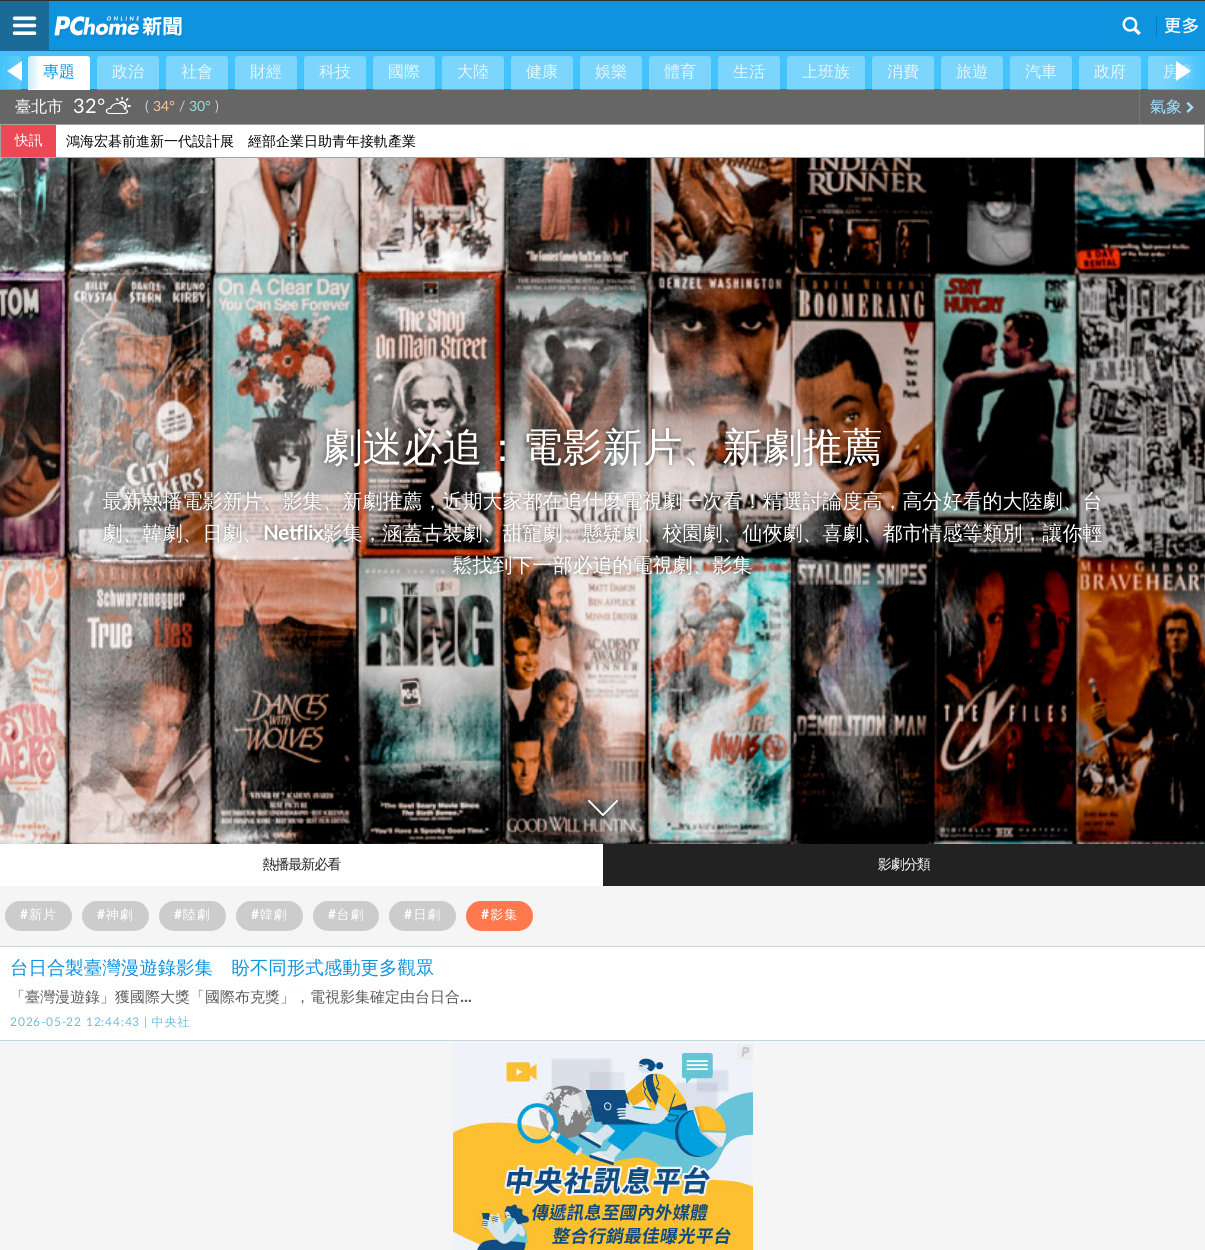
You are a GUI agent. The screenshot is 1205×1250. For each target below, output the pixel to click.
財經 (266, 72)
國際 (404, 72)
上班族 (826, 72)
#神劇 (115, 915)
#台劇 (346, 915)
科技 (335, 72)
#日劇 (422, 915)
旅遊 (972, 72)
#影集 (499, 915)
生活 (749, 72)
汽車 (1041, 72)
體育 (680, 72)
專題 (59, 72)
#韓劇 (269, 915)
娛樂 (611, 72)
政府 (1110, 72)
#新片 (38, 915)
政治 (128, 72)
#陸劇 (192, 915)
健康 (542, 72)
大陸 (473, 72)
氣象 (1172, 107)
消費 (903, 72)
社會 (197, 72)
